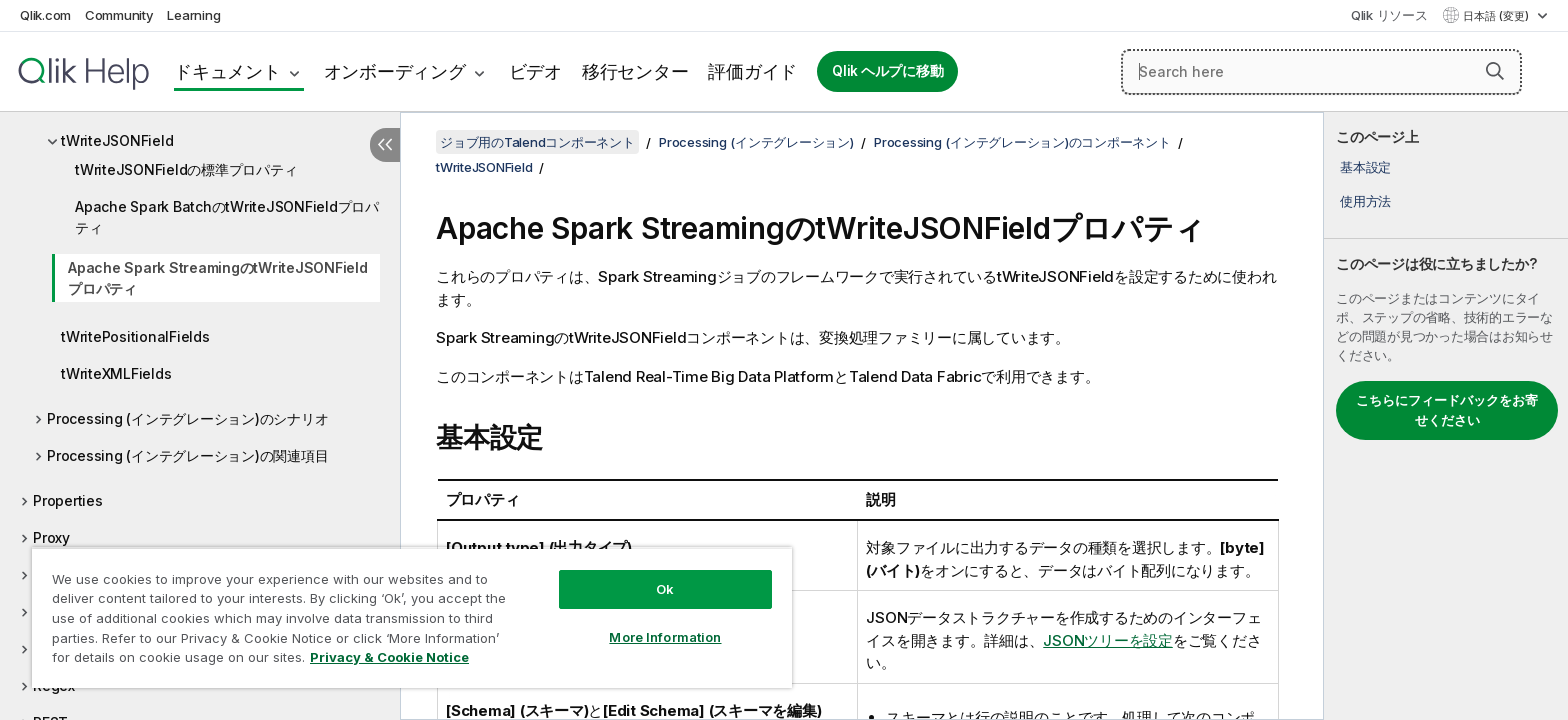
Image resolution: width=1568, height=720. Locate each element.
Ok (665, 589)
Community (119, 15)
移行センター (635, 71)
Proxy (51, 537)
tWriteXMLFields (116, 373)
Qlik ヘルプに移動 (887, 71)
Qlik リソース (1389, 15)
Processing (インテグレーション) (756, 142)
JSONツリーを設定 (1108, 640)
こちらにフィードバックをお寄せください (1447, 410)
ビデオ (535, 71)
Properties (68, 500)
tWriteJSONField (117, 140)
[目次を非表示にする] (385, 145)
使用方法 (1365, 201)
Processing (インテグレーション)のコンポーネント (1022, 142)
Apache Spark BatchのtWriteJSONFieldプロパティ (227, 217)
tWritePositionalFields (135, 336)
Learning (193, 15)
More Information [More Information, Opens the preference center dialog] (665, 637)
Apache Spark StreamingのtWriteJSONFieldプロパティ (218, 278)
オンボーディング (395, 71)
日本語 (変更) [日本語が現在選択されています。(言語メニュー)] (1497, 16)
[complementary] (1446, 416)
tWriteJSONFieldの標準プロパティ (186, 169)
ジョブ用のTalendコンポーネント (537, 142)
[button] (1495, 71)
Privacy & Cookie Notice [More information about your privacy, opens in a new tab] (389, 657)
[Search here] (1321, 72)
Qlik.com (45, 15)
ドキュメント (227, 71)
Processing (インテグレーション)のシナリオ (187, 418)
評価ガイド (752, 71)
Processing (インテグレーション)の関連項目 (187, 455)
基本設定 (1365, 167)
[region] (412, 617)
